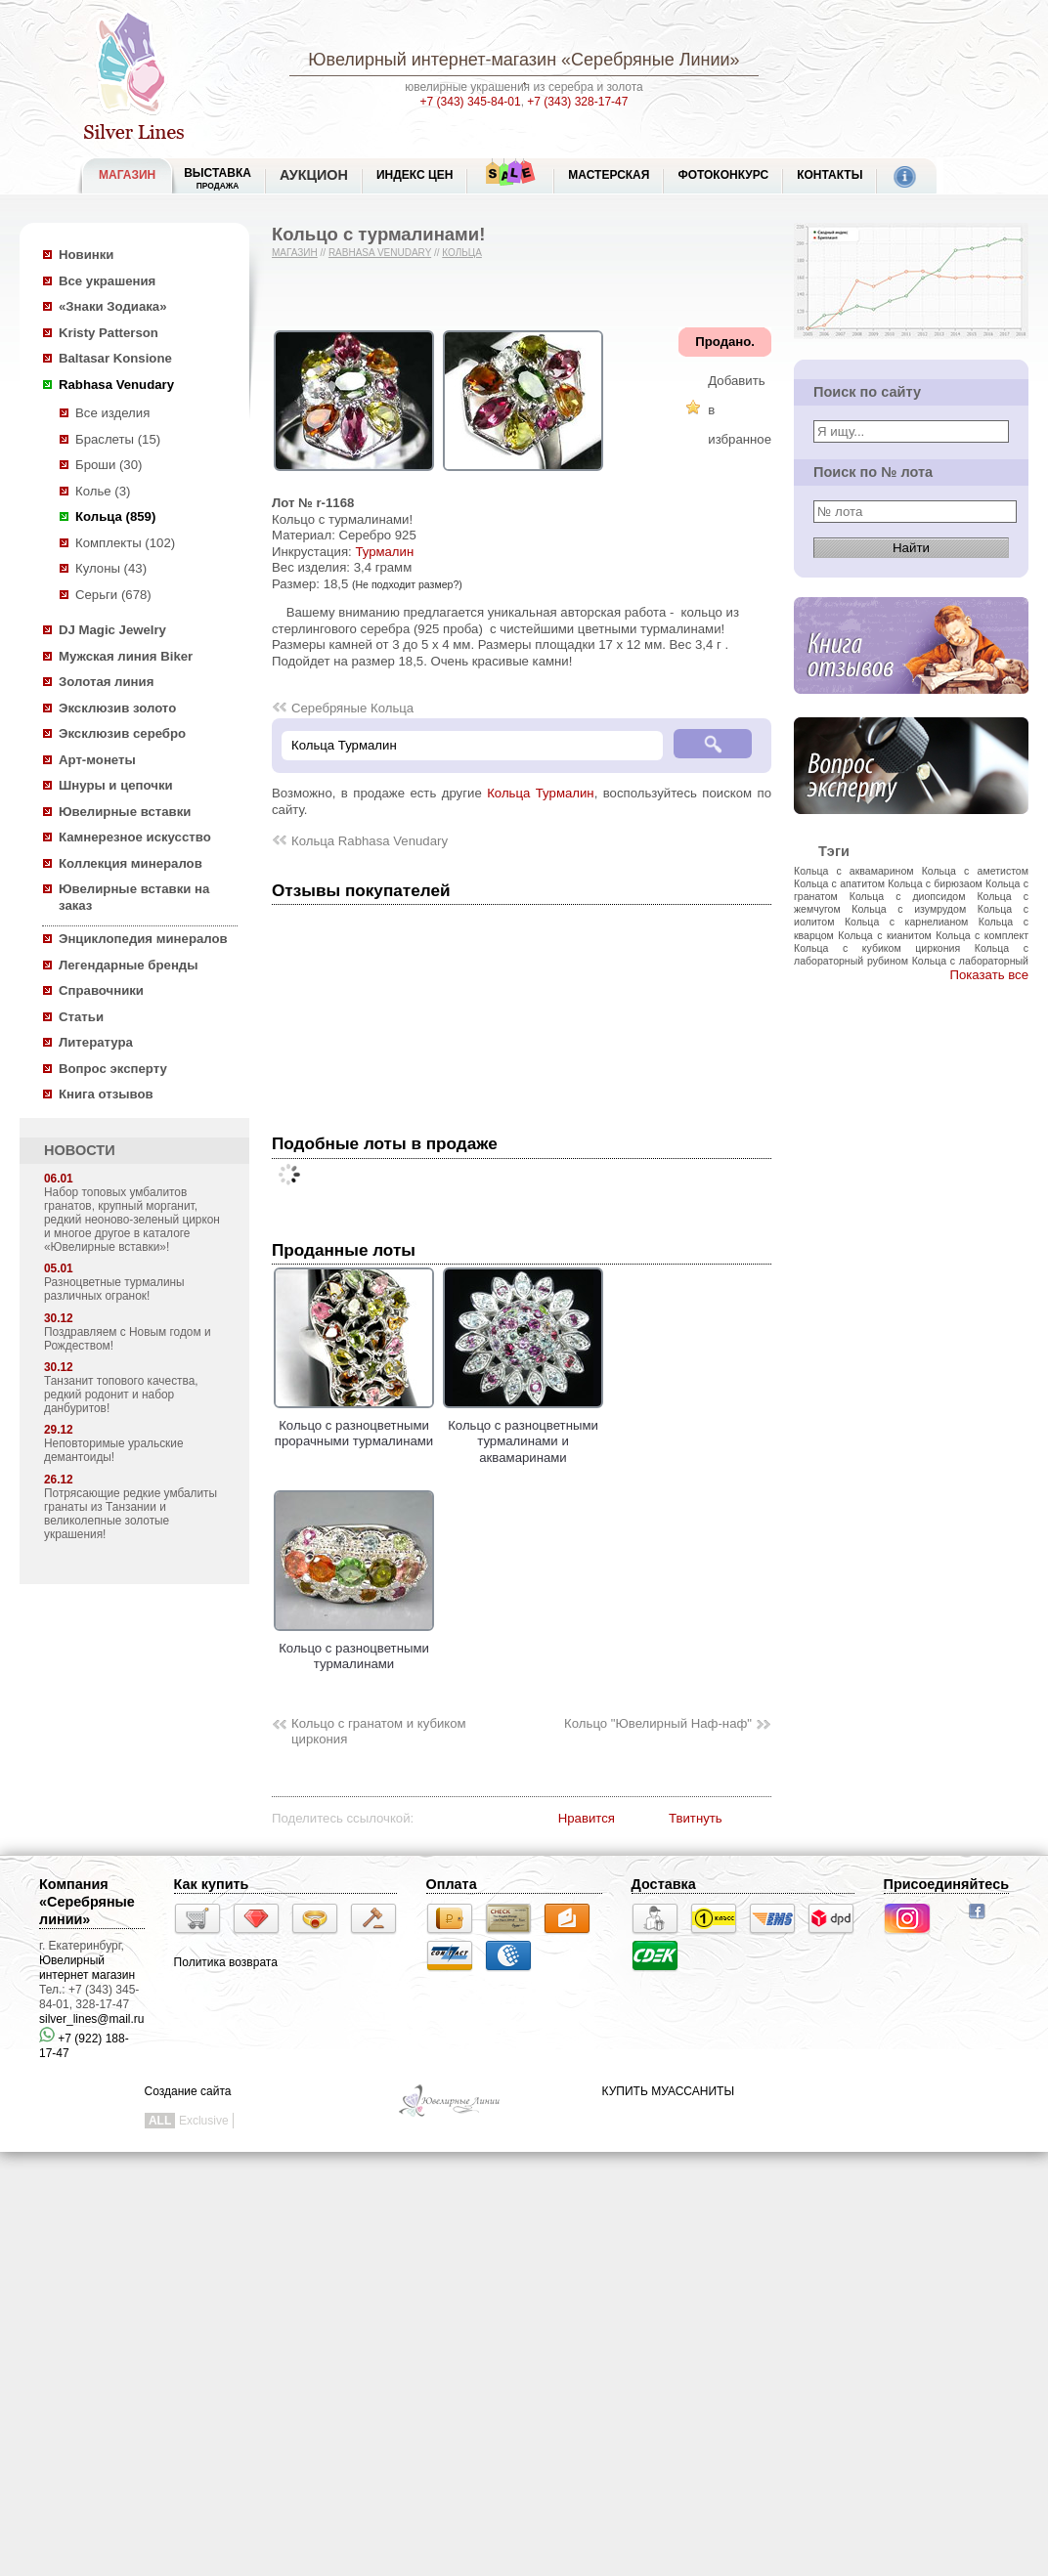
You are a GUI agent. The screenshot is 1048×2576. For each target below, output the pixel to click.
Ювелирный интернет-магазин (432, 59)
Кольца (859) (115, 516)
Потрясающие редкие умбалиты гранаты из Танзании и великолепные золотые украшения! (130, 1513)
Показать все (988, 974)
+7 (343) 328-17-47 (577, 101)
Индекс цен (414, 175)
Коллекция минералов (130, 863)
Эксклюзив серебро (122, 733)
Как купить (211, 1884)
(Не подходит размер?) (407, 584)
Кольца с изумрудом (909, 909)
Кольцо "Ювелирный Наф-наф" (658, 1723)
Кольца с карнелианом (906, 921)
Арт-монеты (97, 759)
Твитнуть (695, 1818)
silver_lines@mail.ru (92, 2019)
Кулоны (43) (111, 568)
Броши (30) (108, 464)
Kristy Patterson (108, 332)
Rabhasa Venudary (116, 384)
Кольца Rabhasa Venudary (369, 841)
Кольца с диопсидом (908, 896)
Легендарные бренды (128, 965)
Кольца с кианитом (884, 935)
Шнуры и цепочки (116, 785)
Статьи (81, 1016)
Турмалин (384, 551)
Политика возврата (226, 1962)
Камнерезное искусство (135, 837)
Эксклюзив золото (117, 708)
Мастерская (608, 175)
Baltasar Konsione (115, 358)
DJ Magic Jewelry (112, 630)
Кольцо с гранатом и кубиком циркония (378, 1731)
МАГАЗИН (127, 175)
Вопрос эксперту (113, 1068)
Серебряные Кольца (352, 708)
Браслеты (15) (117, 439)
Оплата (451, 1884)
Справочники (101, 990)
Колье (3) (102, 491)
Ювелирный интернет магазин (87, 1967)
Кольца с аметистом (975, 871)
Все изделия (112, 413)
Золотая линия (106, 681)
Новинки (86, 254)
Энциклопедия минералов (143, 938)
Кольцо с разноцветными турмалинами (354, 1647)
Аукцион (314, 175)
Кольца (462, 252)
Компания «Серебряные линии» (87, 1901)
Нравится (586, 1818)
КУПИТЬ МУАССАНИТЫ (668, 2091)
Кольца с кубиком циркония (877, 948)
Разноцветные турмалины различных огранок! (114, 1289)
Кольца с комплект (982, 935)
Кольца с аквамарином (854, 871)
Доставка (664, 1884)
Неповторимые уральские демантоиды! (114, 1450)
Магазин (295, 252)
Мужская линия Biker (126, 656)
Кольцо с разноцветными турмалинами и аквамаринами (523, 1433)
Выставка (217, 178)
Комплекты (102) (125, 543)
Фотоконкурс (722, 175)
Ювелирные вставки (125, 811)
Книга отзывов (106, 1094)
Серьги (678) (113, 594)
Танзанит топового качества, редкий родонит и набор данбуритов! (121, 1394)
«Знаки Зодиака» (113, 306)
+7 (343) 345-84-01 (470, 101)
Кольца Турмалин (540, 793)
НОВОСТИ (79, 1150)
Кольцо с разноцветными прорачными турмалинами (354, 1424)
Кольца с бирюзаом (935, 883)
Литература (96, 1042)
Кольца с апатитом (839, 883)
